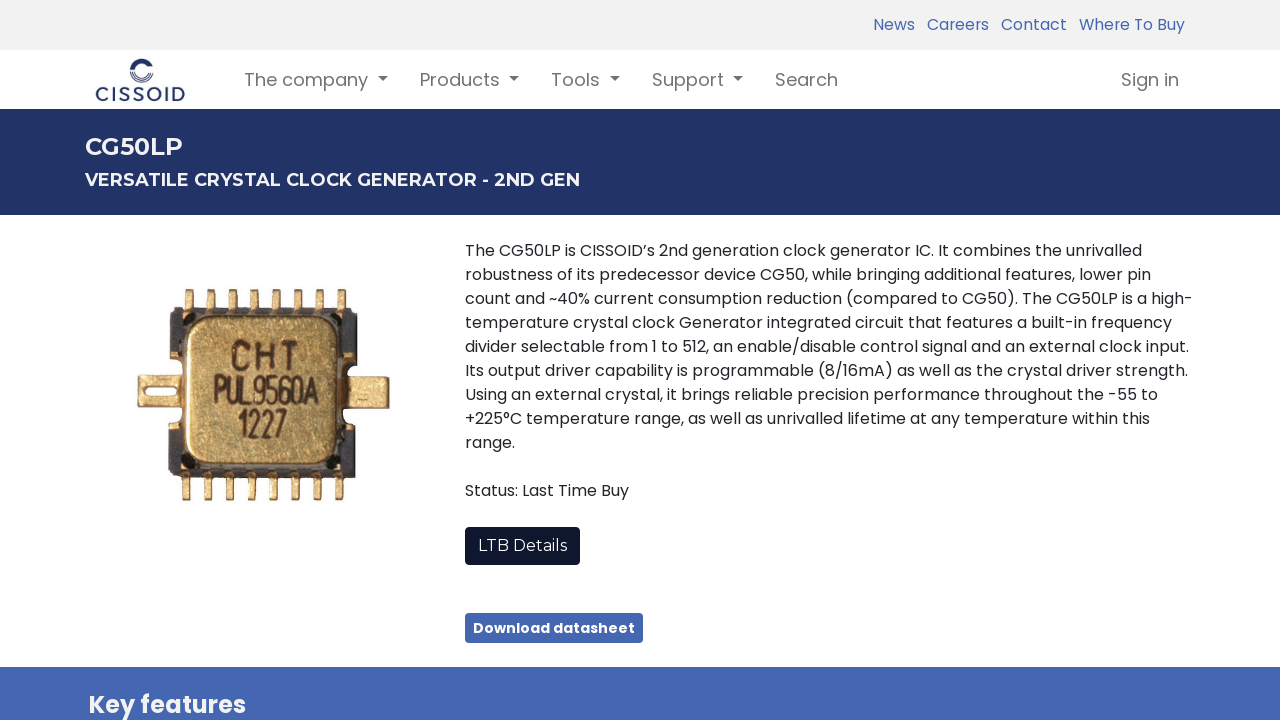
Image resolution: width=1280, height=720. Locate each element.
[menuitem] (806, 79)
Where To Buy (1128, 24)
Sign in (1150, 79)
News (894, 24)
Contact (1030, 24)
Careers (954, 24)
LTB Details (522, 545)
